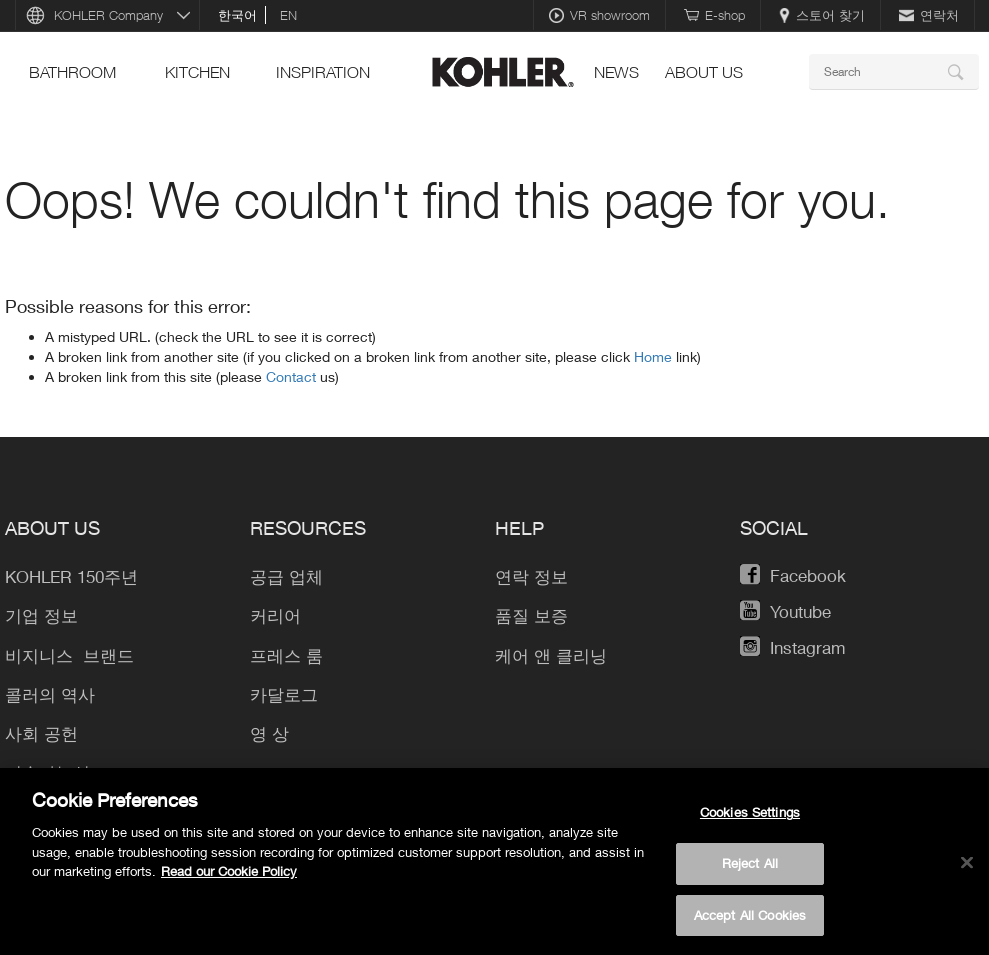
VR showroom (599, 15)
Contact (293, 376)
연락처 (929, 15)
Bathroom (72, 72)
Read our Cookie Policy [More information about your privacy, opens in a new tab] (229, 882)
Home (655, 356)
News (616, 72)
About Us (704, 72)
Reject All (750, 873)
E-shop (714, 15)
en (288, 15)
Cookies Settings (750, 823)
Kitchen (197, 72)
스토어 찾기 (822, 15)
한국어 (237, 15)
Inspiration (323, 72)
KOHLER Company (108, 15)
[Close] (967, 873)
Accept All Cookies (750, 925)
